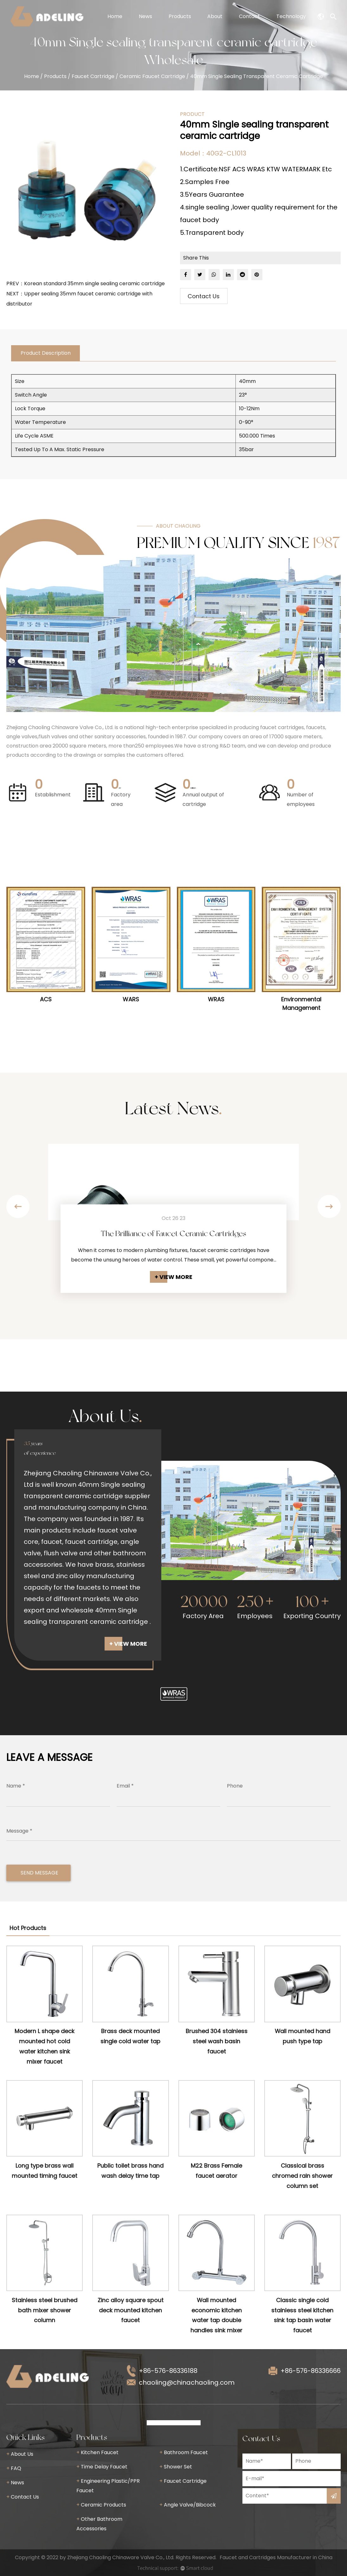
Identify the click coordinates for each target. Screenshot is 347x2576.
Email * (125, 1786)
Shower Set (175, 2466)
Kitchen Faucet (97, 2452)
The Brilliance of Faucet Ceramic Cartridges (173, 1233)
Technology (291, 16)
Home (114, 16)
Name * (15, 1786)
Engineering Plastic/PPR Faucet (108, 2485)
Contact (249, 16)
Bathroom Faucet (183, 2452)
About (214, 16)
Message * (19, 1831)
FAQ (13, 2468)
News (145, 16)
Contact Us (204, 296)
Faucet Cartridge (93, 76)
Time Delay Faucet (101, 2466)
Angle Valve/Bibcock (187, 2504)
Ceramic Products (101, 2504)
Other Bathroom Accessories (99, 2523)
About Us (19, 2454)
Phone (235, 1786)
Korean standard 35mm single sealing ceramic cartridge (94, 283)
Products (180, 16)
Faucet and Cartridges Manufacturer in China (276, 2557)
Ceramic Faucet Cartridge (152, 76)
